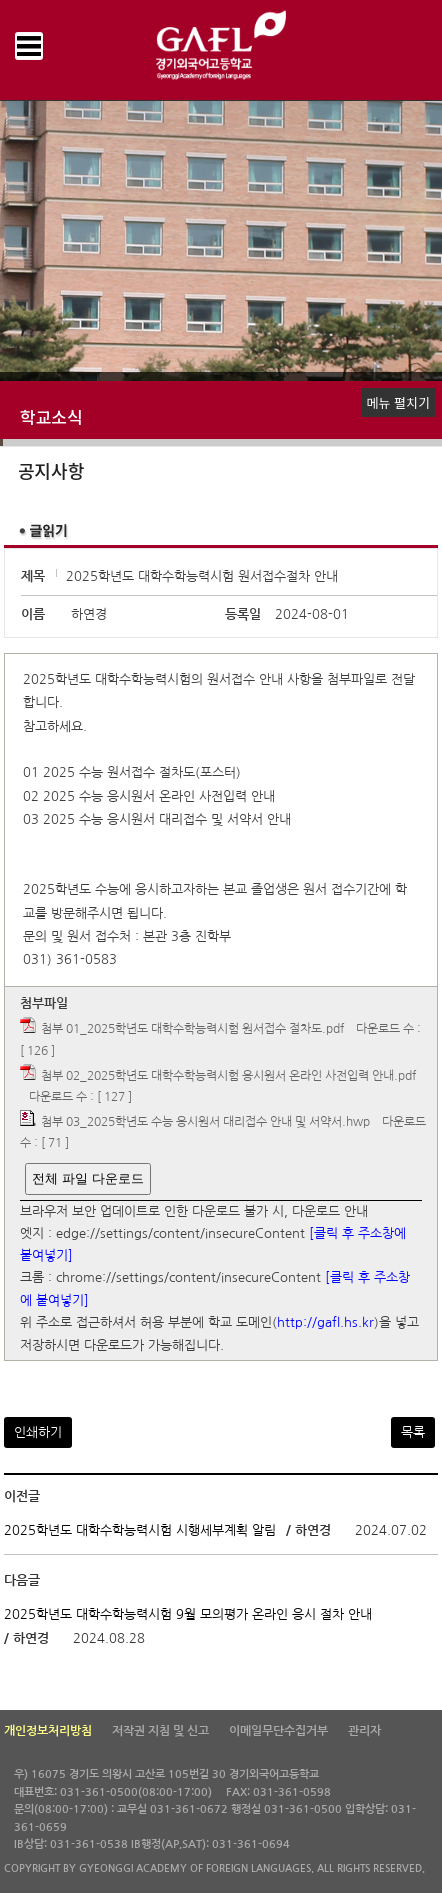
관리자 (364, 1731)
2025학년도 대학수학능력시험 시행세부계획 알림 (140, 1530)
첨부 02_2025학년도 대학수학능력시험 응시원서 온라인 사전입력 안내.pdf (228, 1076)
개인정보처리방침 (48, 1731)
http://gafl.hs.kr (325, 1323)
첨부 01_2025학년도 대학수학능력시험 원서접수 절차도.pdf (192, 1030)
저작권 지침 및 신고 (160, 1731)
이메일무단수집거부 (278, 1731)
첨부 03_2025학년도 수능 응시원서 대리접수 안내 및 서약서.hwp (205, 1122)
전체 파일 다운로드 (87, 1178)
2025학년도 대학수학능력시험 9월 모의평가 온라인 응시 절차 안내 (188, 1613)
